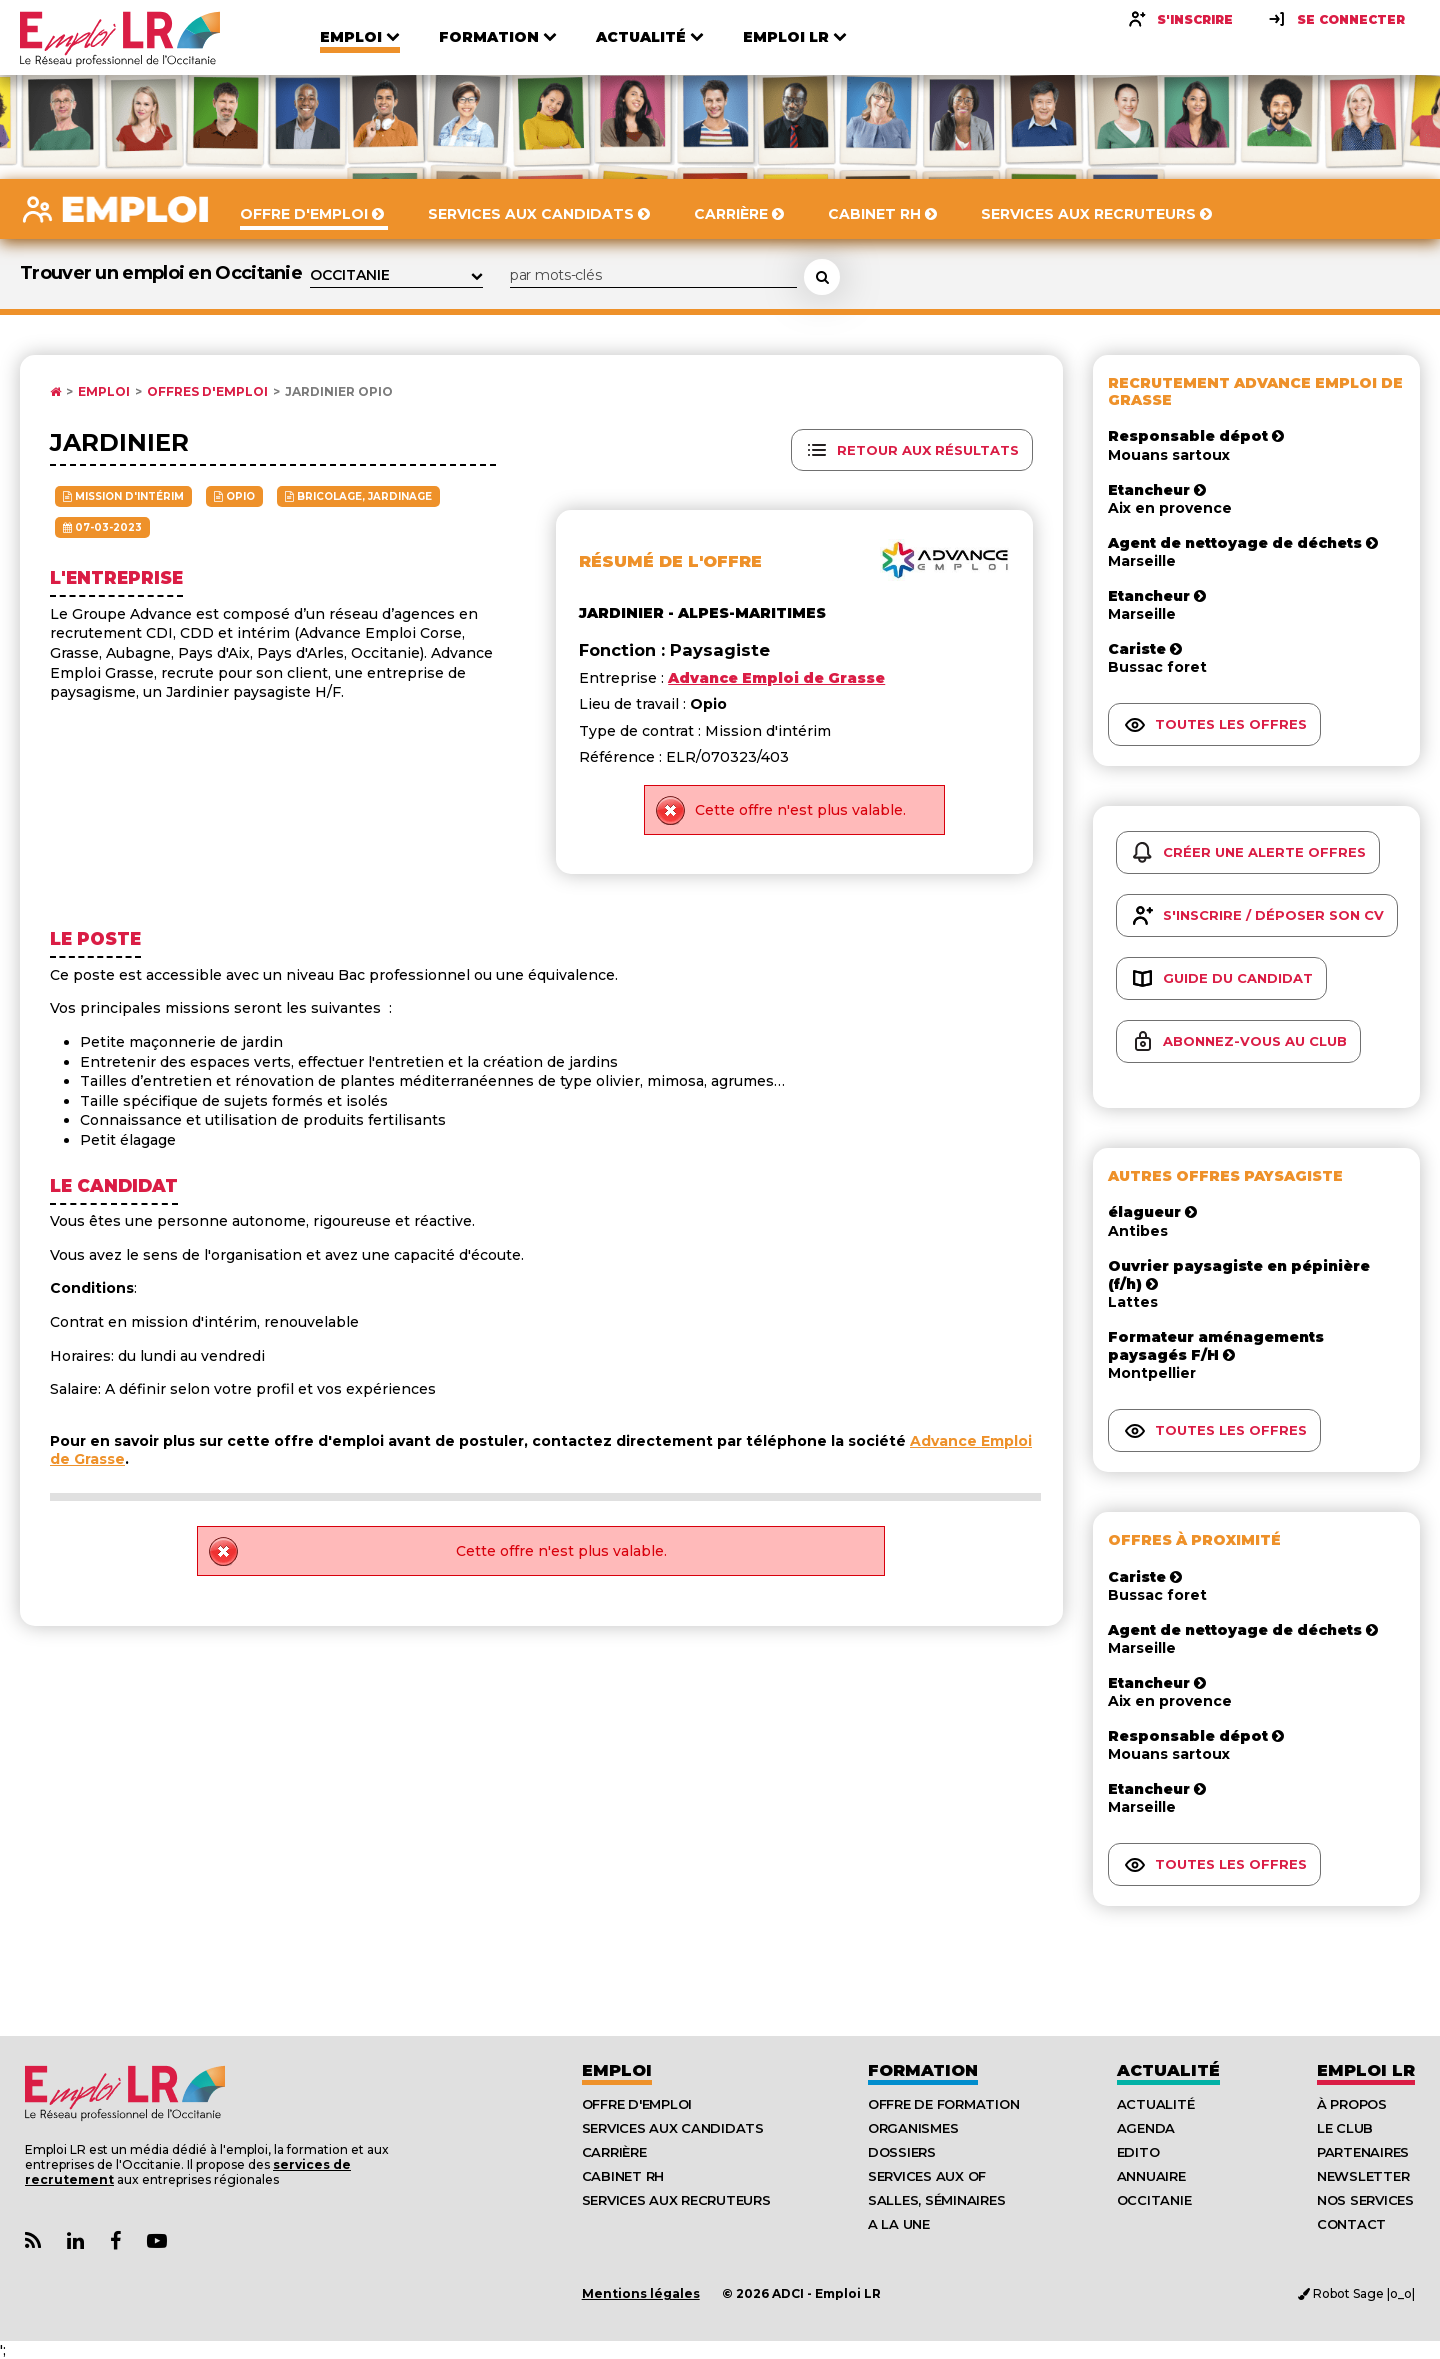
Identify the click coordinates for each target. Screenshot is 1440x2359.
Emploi (104, 392)
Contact (1351, 2224)
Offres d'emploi (207, 392)
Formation (923, 2070)
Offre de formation (943, 2104)
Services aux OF (927, 2176)
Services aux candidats (673, 2128)
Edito (1138, 2152)
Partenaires (1363, 2152)
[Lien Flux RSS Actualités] (33, 2241)
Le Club (1345, 2128)
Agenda (1146, 2128)
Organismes (913, 2128)
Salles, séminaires (936, 2200)
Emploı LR (1366, 2070)
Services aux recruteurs (676, 2200)
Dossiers (902, 2152)
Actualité (1168, 2070)
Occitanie (1154, 2200)
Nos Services (1365, 2200)
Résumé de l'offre (670, 561)
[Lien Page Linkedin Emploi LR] (75, 2241)
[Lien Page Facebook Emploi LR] (115, 2241)
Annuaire (1151, 2176)
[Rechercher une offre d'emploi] (822, 277)
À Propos (1352, 2104)
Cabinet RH (623, 2176)
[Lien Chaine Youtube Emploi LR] (157, 2241)
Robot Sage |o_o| (1356, 2293)
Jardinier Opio (339, 392)
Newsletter (1363, 2176)
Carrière (614, 2152)
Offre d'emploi (637, 2104)
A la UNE (899, 2224)
